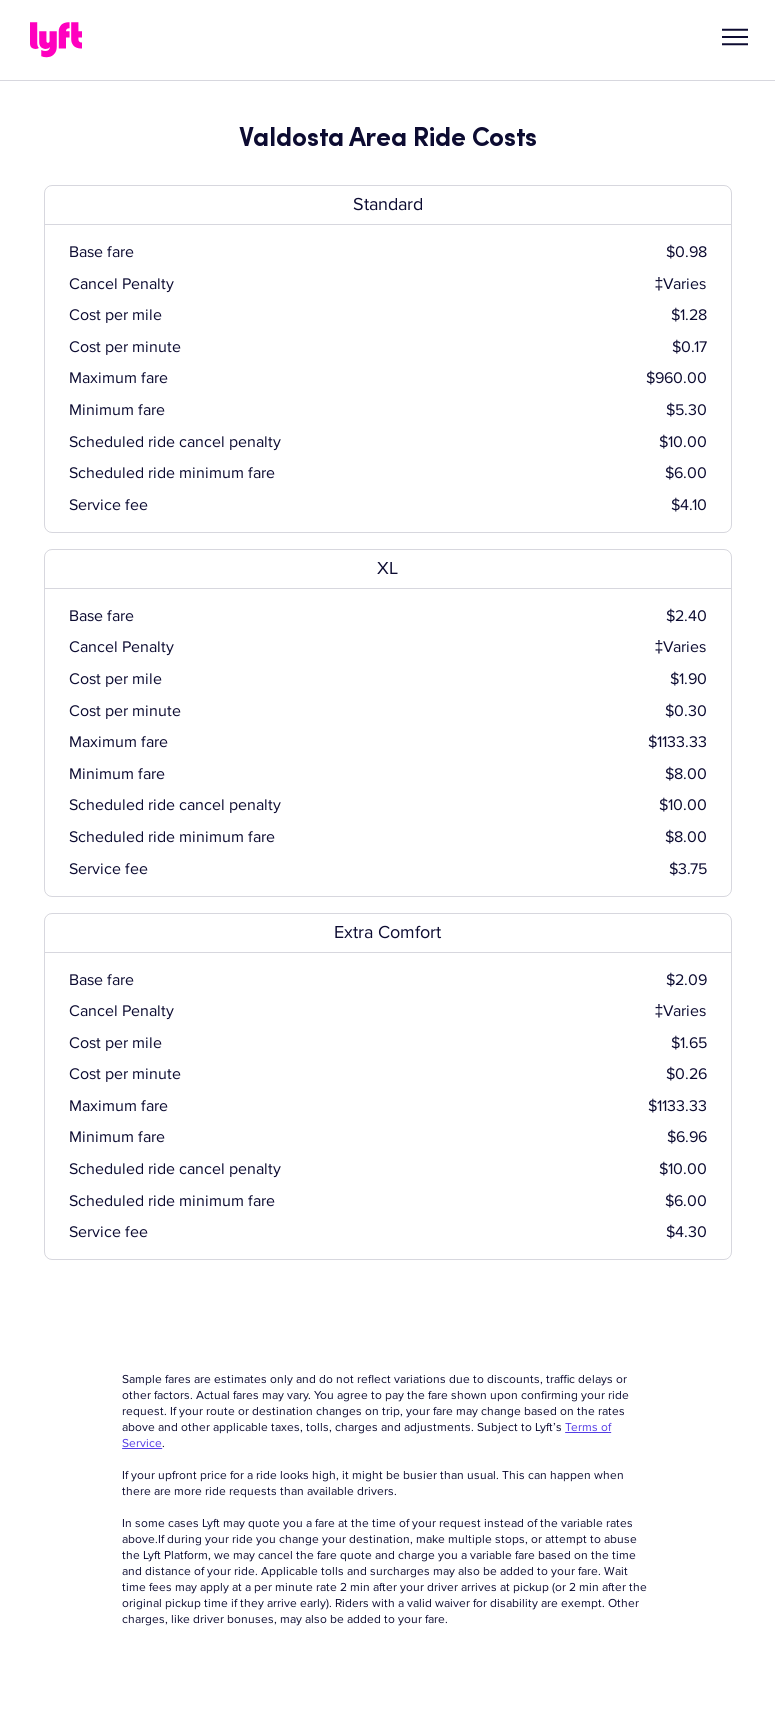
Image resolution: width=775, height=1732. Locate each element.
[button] (735, 37)
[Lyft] (56, 40)
